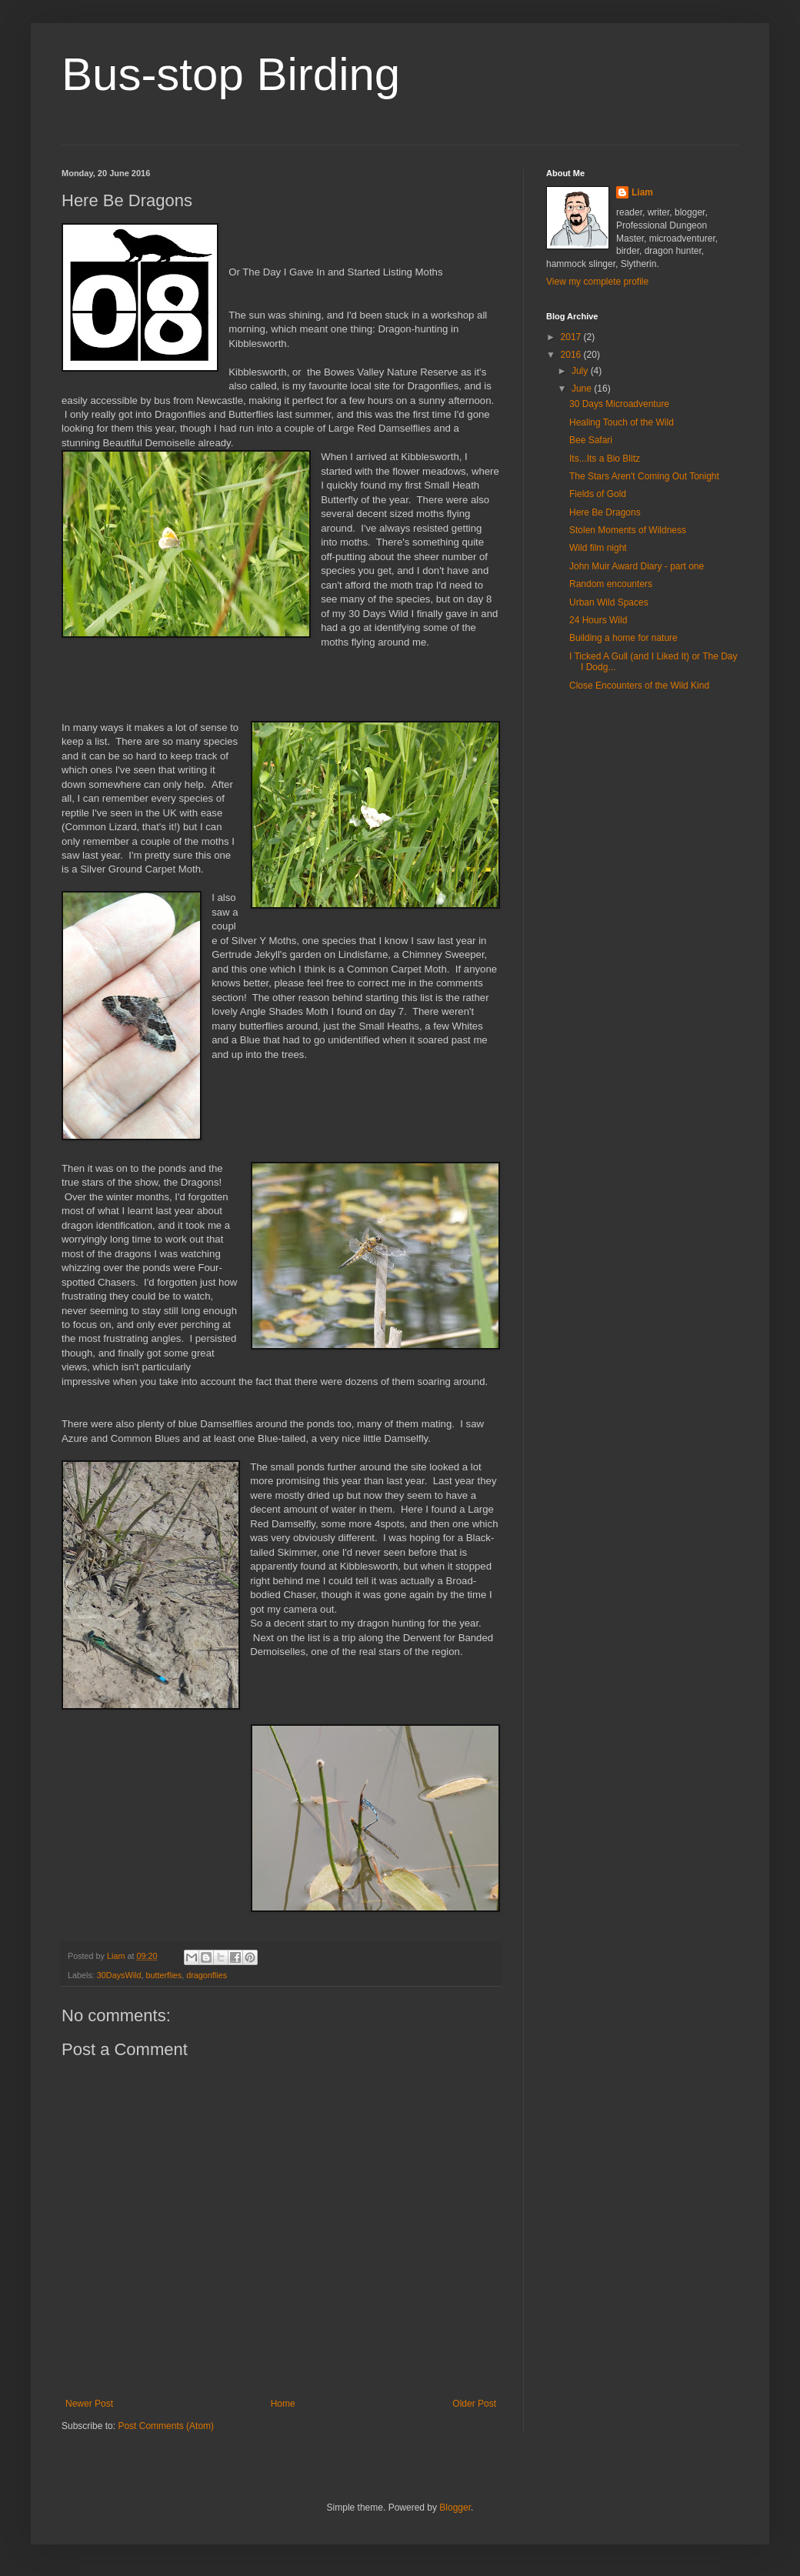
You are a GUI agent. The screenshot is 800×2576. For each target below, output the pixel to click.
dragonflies (206, 1975)
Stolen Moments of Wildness (627, 530)
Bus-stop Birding (231, 74)
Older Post (474, 2403)
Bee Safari (590, 440)
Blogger (455, 2507)
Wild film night (598, 547)
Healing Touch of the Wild (621, 422)
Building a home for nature (623, 637)
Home (283, 2403)
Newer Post (89, 2403)
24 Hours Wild (598, 620)
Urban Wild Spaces (608, 602)
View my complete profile (597, 281)
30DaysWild (119, 1975)
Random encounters (610, 584)
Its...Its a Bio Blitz (604, 458)
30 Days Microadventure (619, 404)
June (583, 388)
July (581, 370)
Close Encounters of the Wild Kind (639, 685)
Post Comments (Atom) (166, 2426)
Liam (642, 192)
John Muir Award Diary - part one (636, 566)
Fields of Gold (597, 494)
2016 (572, 354)
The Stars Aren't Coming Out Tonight (644, 476)
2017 (572, 337)
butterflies (163, 1975)
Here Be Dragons (605, 512)
